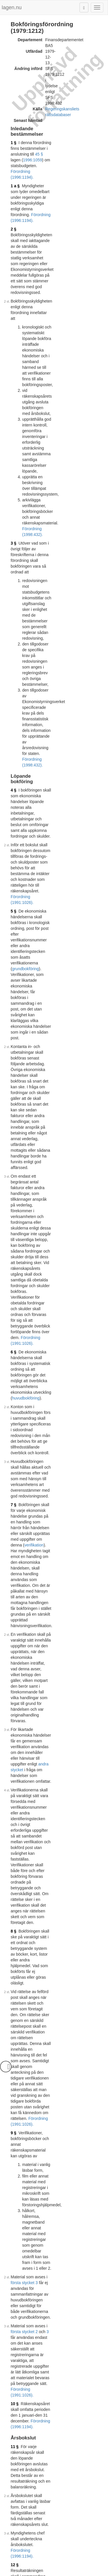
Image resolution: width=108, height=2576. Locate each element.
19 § (14, 1721)
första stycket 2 (61, 1030)
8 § (13, 854)
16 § (14, 1436)
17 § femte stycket (48, 2474)
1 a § (15, 111)
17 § (14, 1525)
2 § (13, 131)
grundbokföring (74, 433)
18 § (14, 1669)
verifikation (21, 687)
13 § (14, 1185)
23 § (14, 1968)
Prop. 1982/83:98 (70, 2082)
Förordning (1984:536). (66, 1853)
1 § (13, 91)
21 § (14, 1862)
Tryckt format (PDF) (37, 2519)
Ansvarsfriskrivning (47, 2567)
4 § (13, 364)
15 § (14, 1384)
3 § (13, 261)
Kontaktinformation (84, 2567)
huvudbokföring (45, 609)
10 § (14, 1067)
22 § (14, 1948)
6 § (13, 592)
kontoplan (21, 1890)
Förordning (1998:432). (51, 1980)
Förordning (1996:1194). (60, 103)
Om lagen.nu (16, 2567)
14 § (14, 1263)
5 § (13, 416)
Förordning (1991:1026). (74, 407)
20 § (14, 1781)
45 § (39, 97)
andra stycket (80, 779)
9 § (13, 940)
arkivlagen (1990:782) (41, 1954)
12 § (14, 1148)
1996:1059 (65, 97)
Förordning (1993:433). (52, 2330)
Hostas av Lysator (54, 2573)
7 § (13, 670)
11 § (14, 1093)
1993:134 (41, 2169)
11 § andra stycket (81, 2468)
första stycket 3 (61, 1004)
